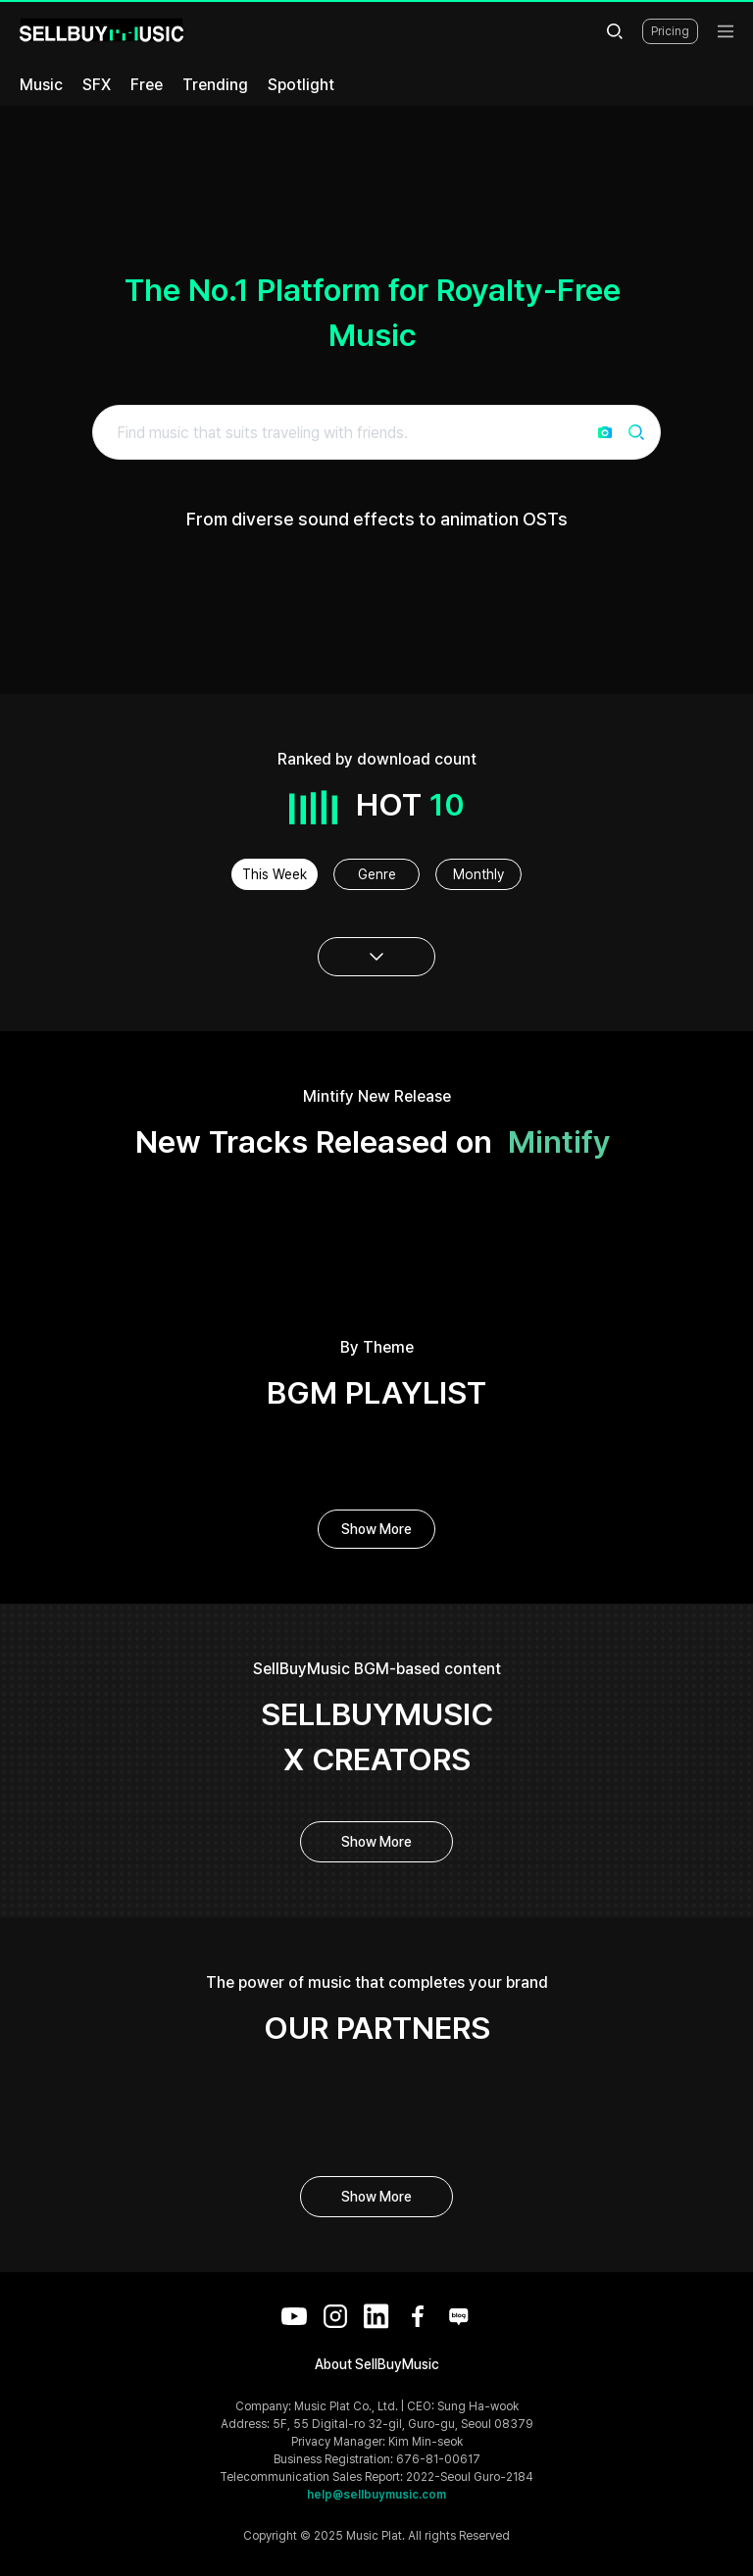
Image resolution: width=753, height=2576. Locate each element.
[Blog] (459, 2316)
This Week (274, 874)
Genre (377, 874)
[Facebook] (417, 2316)
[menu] (725, 31)
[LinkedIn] (376, 2316)
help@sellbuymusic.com (376, 2495)
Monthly (478, 874)
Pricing (670, 31)
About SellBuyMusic (377, 2364)
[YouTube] (294, 2316)
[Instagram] (335, 2316)
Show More (376, 1529)
